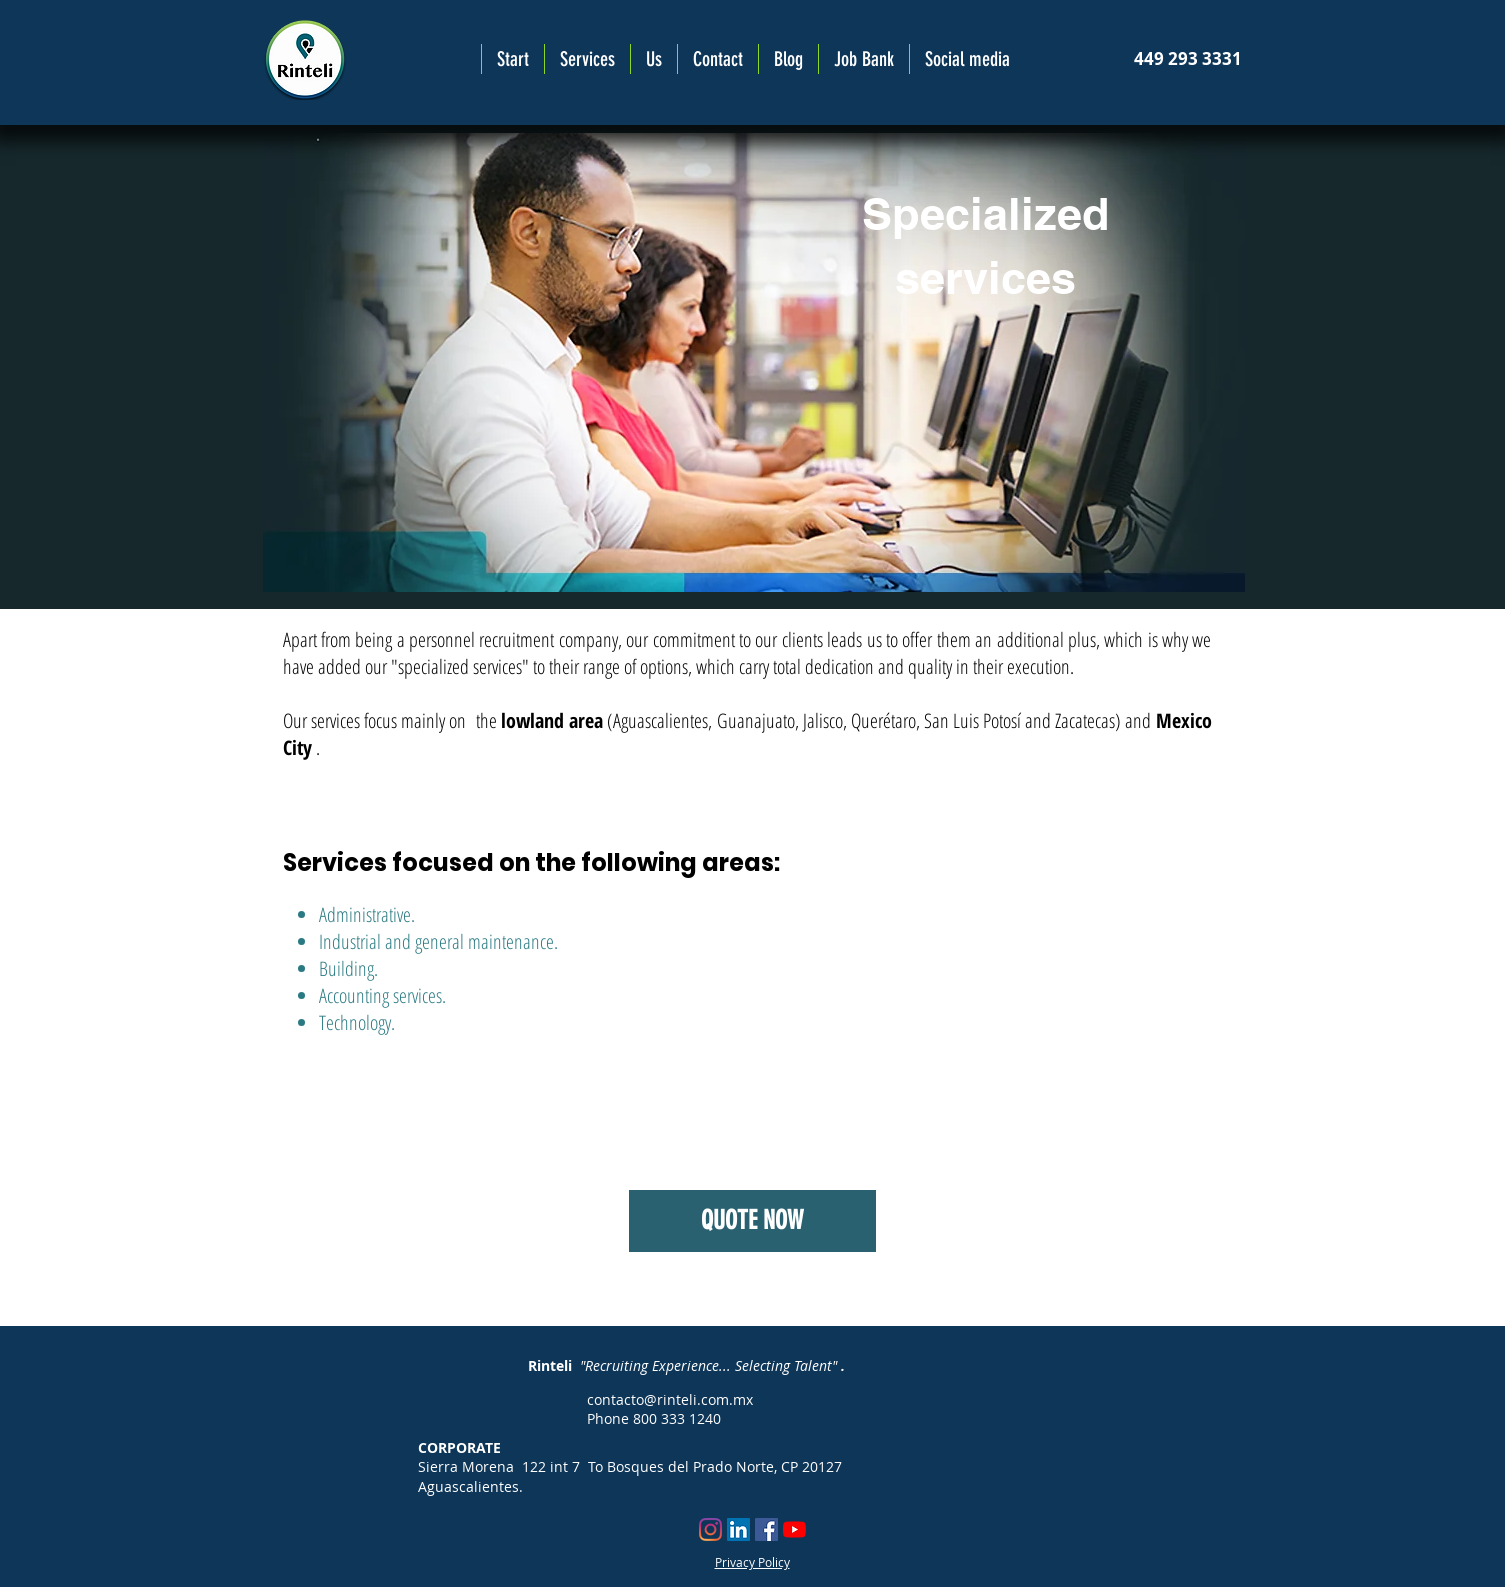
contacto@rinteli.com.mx (670, 1399)
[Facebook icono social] (766, 1529)
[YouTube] (794, 1529)
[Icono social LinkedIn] (738, 1529)
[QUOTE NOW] (752, 1221)
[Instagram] (710, 1529)
